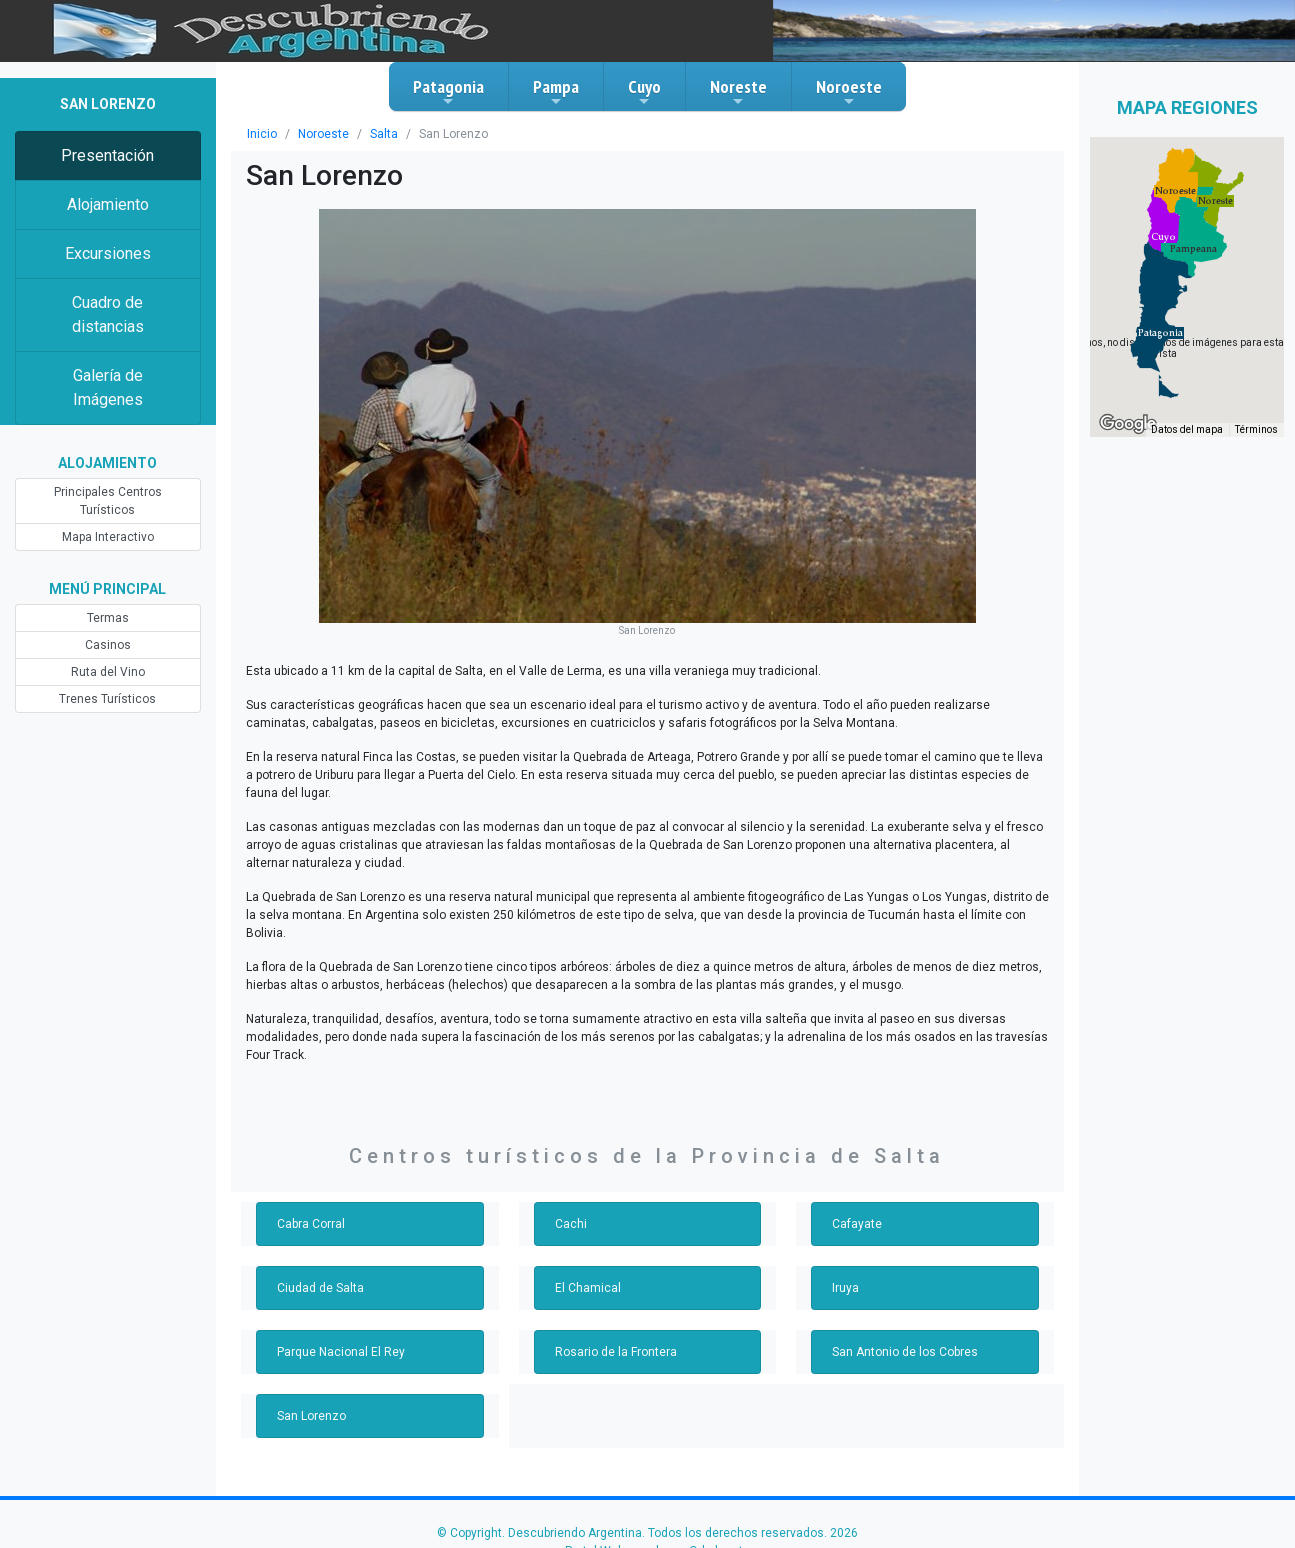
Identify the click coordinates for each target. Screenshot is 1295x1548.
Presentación (107, 155)
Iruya (845, 1288)
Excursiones (108, 253)
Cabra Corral (311, 1224)
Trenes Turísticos (107, 699)
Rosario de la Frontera (616, 1352)
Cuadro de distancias (108, 314)
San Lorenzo (311, 1416)
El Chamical (588, 1288)
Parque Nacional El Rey (341, 1352)
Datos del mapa (1187, 429)
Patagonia (448, 92)
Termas (108, 618)
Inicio (262, 134)
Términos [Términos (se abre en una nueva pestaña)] (1256, 429)
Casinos (108, 645)
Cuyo (644, 92)
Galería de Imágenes (108, 387)
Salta (384, 134)
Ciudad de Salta (320, 1288)
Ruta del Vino (108, 672)
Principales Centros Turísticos (108, 501)
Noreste (738, 92)
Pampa (556, 92)
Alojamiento (108, 204)
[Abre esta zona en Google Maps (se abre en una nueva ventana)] (1128, 424)
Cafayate (857, 1224)
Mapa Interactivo (108, 537)
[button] (1160, 333)
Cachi (571, 1224)
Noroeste (849, 92)
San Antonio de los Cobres (905, 1352)
